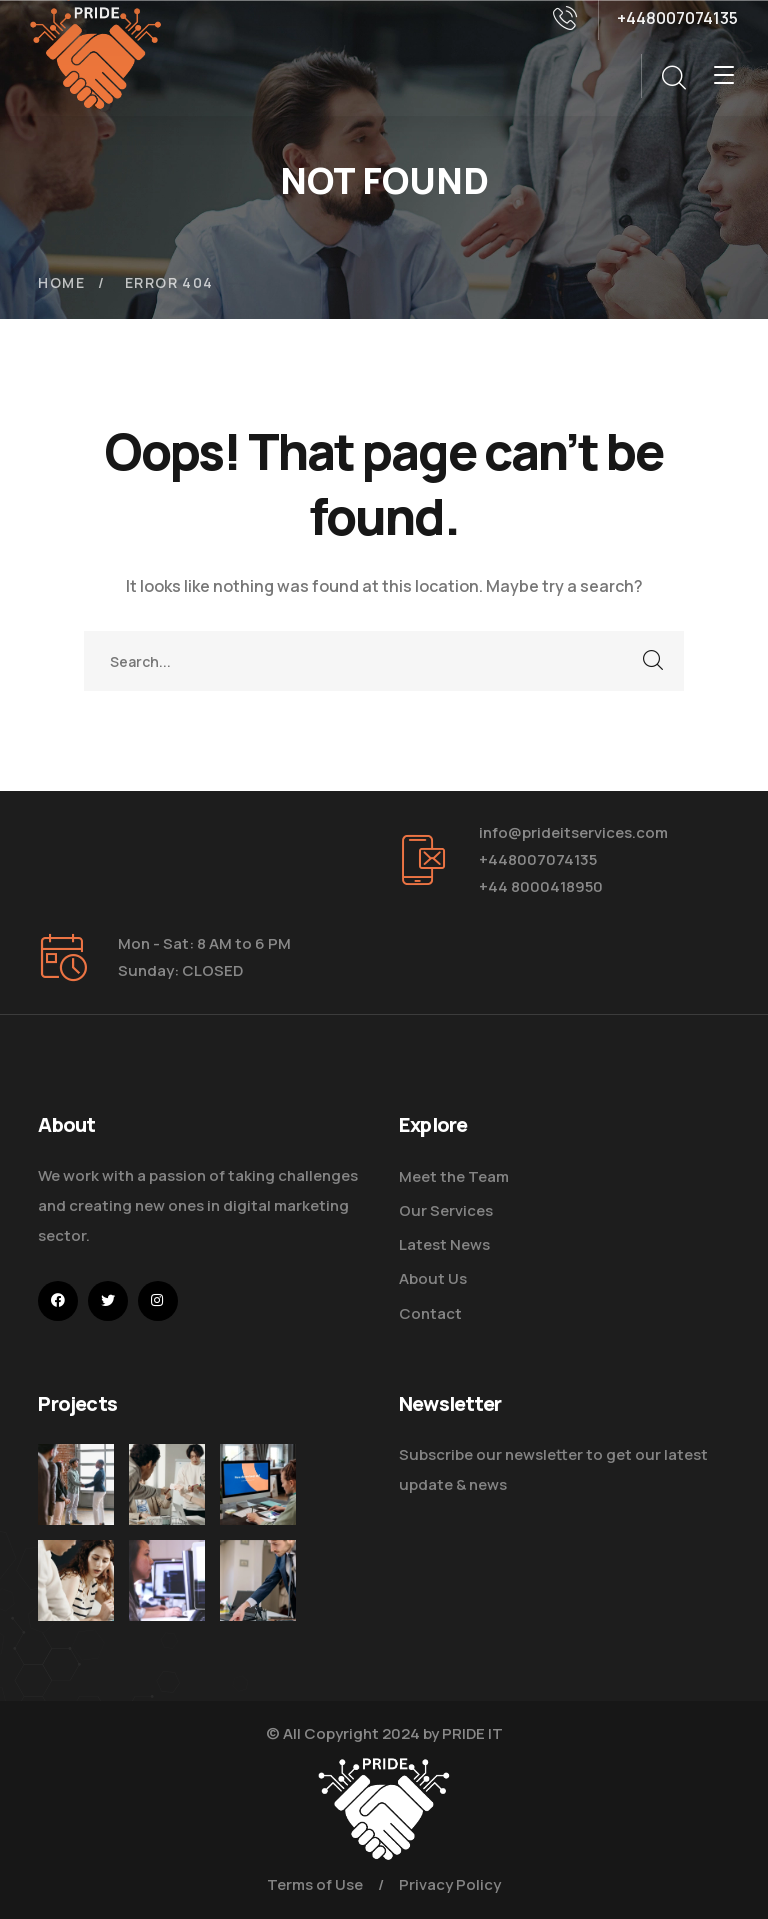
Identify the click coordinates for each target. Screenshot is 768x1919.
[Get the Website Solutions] (167, 1619)
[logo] (96, 56)
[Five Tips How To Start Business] (76, 1484)
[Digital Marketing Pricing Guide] (167, 1484)
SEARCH (654, 661)
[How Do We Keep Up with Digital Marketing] (258, 1484)
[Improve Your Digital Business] (76, 1600)
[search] (673, 78)
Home (61, 282)
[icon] (58, 1301)
